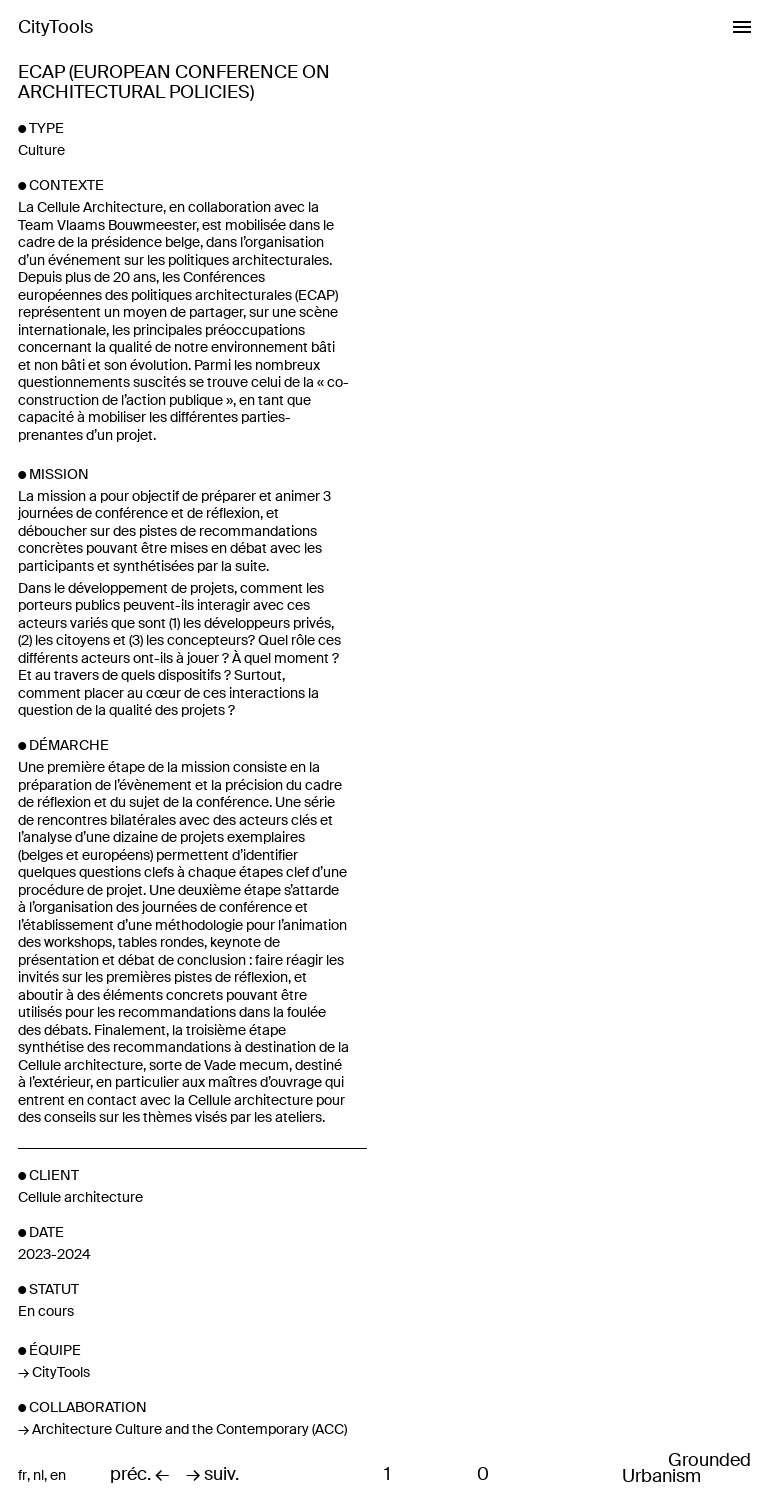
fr (22, 1475)
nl (38, 1475)
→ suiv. (212, 1475)
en (58, 1475)
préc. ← (139, 1475)
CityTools (55, 27)
